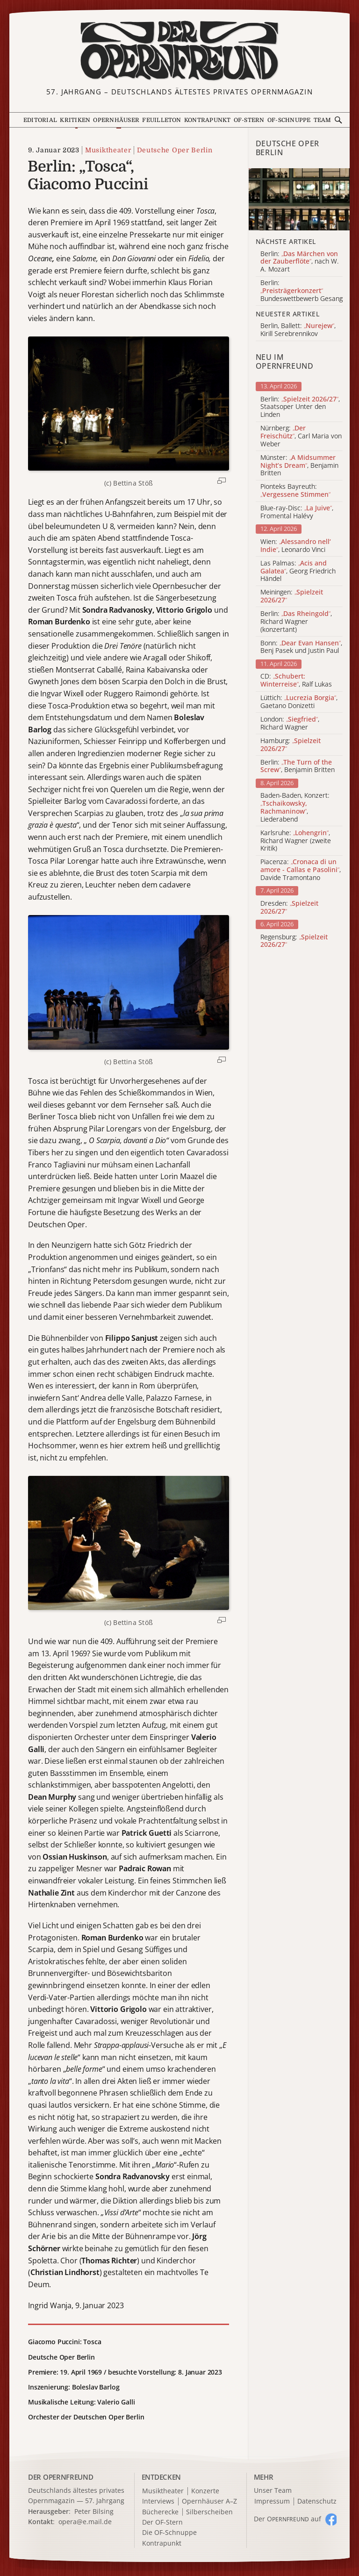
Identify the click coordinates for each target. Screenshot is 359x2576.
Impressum (272, 2501)
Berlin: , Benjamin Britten (297, 766)
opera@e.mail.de (85, 2521)
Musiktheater (108, 150)
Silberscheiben (209, 2512)
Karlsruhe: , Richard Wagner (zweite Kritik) (295, 840)
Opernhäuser (116, 120)
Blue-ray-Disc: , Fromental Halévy (296, 512)
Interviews (158, 2501)
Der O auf (287, 2518)
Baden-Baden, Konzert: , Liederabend (295, 807)
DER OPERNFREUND (60, 2477)
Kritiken (75, 120)
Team (322, 120)
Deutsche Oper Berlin (175, 150)
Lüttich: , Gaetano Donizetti (298, 702)
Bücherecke (160, 2512)
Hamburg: (290, 745)
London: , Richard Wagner (289, 723)
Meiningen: (291, 596)
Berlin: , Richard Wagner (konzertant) (296, 621)
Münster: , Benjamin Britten (299, 465)
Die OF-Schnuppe (169, 2533)
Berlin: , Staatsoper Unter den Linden (300, 407)
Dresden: (289, 908)
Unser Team (273, 2490)
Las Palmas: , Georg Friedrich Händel (298, 571)
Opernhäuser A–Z (209, 2501)
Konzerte (205, 2491)
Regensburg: (294, 941)
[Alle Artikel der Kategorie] (299, 199)
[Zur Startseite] (179, 51)
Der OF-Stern (162, 2522)
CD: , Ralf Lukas (296, 680)
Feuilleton (161, 120)
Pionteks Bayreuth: (295, 491)
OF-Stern (249, 120)
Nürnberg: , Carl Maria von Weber (301, 436)
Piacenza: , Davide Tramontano (300, 869)
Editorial (40, 120)
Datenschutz (317, 2501)
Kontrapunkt (207, 120)
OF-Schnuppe (289, 120)
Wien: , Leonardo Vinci (295, 546)
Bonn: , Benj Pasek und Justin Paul (301, 647)
